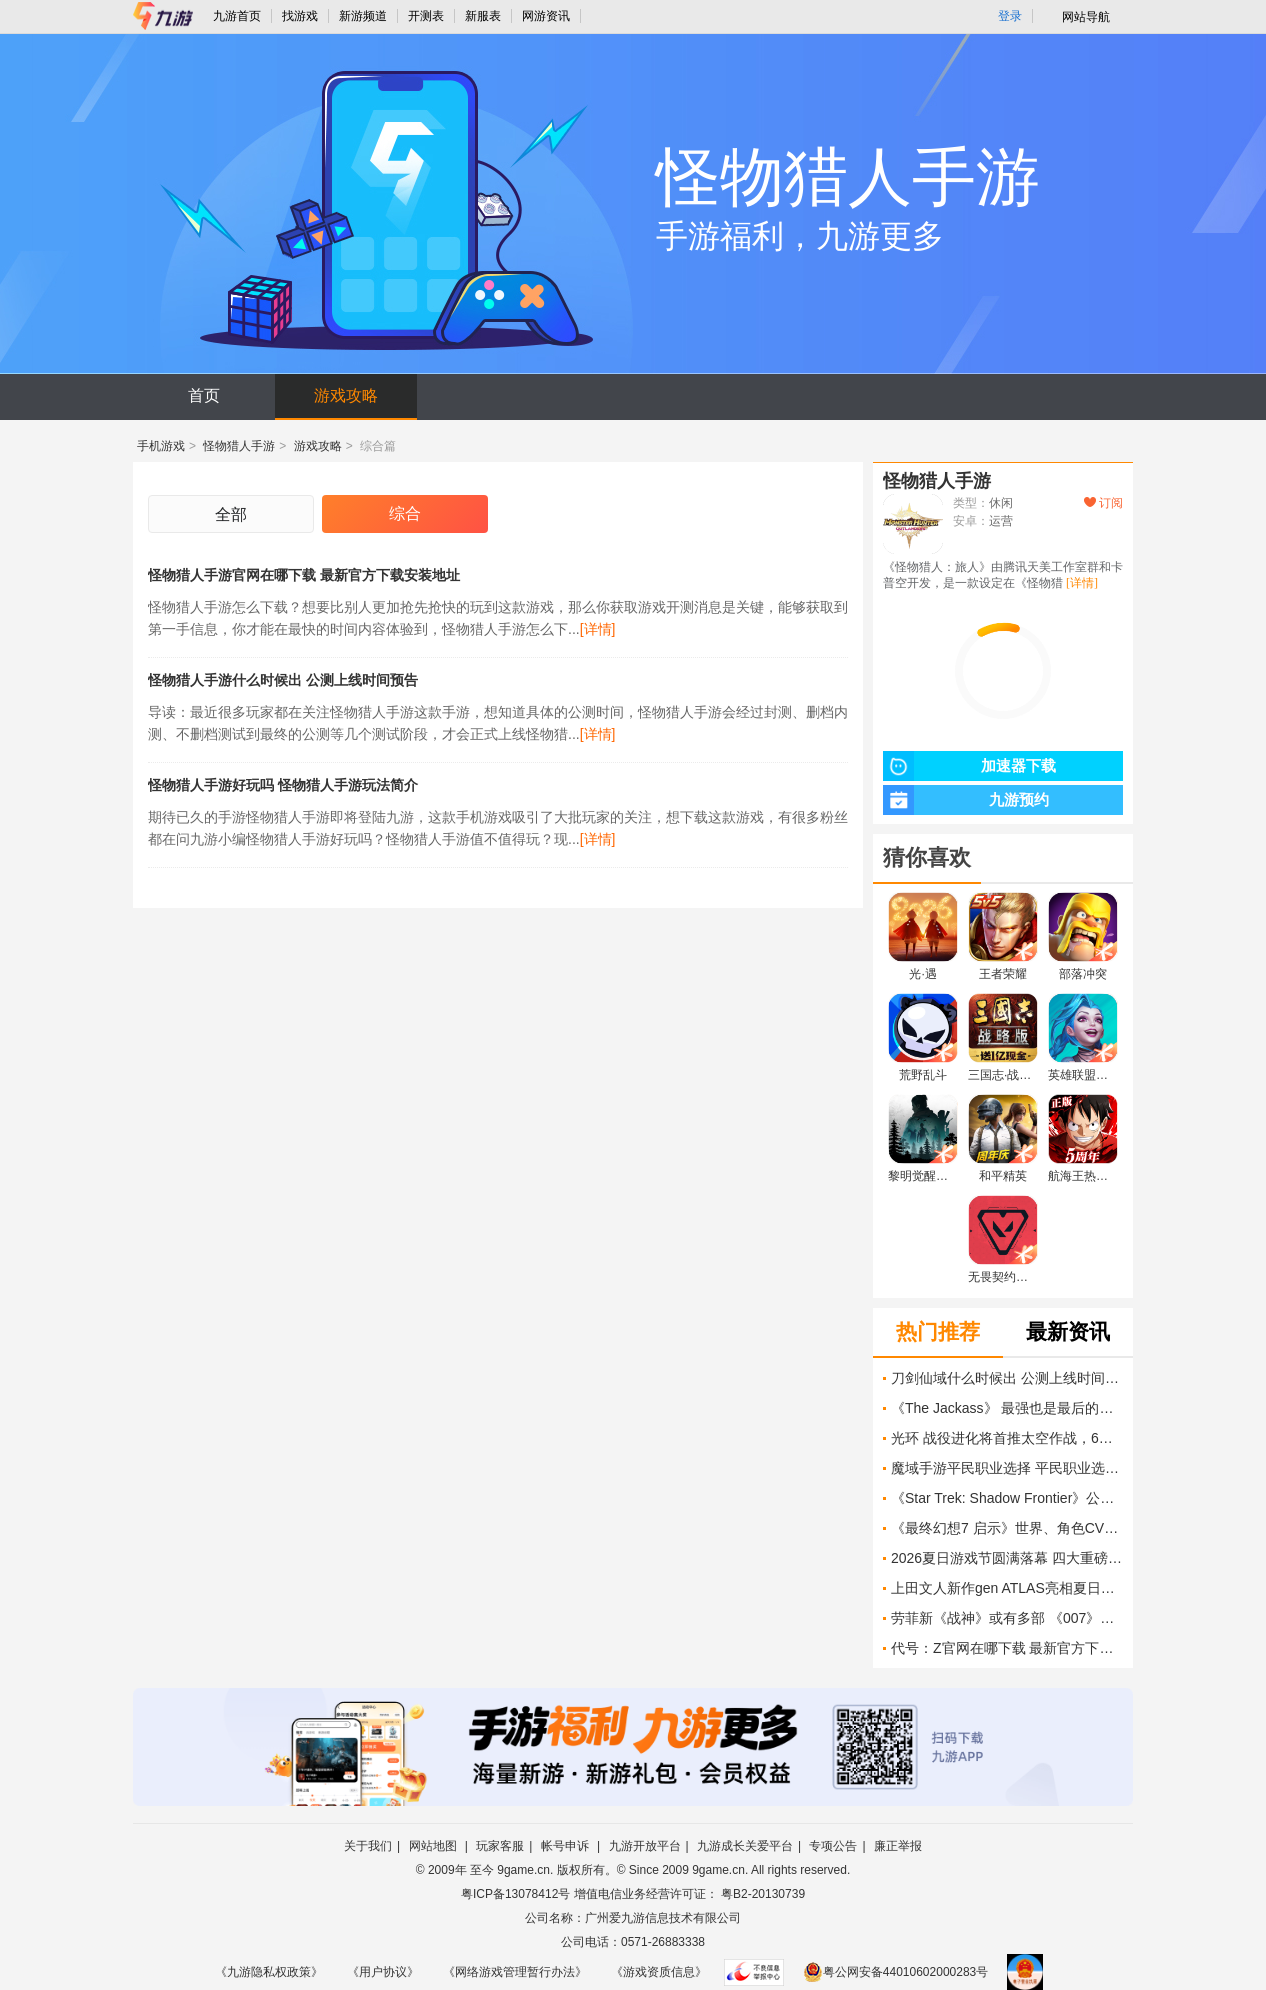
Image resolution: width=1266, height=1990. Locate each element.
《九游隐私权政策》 (269, 1972)
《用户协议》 (383, 1972)
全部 (231, 514)
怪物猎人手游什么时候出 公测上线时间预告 (283, 680)
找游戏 (300, 16)
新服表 (483, 16)
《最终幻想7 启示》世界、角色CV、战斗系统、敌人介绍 (1007, 1528)
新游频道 (363, 16)
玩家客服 (500, 1846)
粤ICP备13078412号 (515, 1894)
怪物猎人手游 (239, 446)
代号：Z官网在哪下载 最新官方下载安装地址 (1007, 1648)
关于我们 (368, 1846)
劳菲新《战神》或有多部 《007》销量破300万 (1007, 1618)
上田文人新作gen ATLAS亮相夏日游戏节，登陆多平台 (1007, 1588)
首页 (204, 395)
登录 (1010, 16)
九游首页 (237, 16)
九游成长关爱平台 (745, 1846)
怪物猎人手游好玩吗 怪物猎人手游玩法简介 (283, 785)
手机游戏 (161, 446)
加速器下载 (969, 766)
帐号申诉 (566, 1846)
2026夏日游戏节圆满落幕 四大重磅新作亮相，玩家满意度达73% (1007, 1558)
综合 (405, 513)
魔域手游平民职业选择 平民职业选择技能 (1007, 1468)
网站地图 (434, 1846)
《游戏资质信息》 (659, 1972)
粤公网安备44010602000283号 (895, 1972)
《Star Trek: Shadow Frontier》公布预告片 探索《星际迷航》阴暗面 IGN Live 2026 (1007, 1498)
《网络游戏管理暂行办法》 (515, 1972)
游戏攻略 (346, 395)
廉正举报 (898, 1846)
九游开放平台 (645, 1846)
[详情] (598, 629)
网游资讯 (546, 16)
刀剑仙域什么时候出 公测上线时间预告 (1007, 1378)
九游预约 (966, 800)
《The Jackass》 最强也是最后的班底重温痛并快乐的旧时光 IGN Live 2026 (1007, 1408)
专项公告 (833, 1846)
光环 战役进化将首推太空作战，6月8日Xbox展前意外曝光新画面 (1007, 1438)
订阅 (1103, 503)
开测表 (426, 16)
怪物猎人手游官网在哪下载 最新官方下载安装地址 (304, 575)
